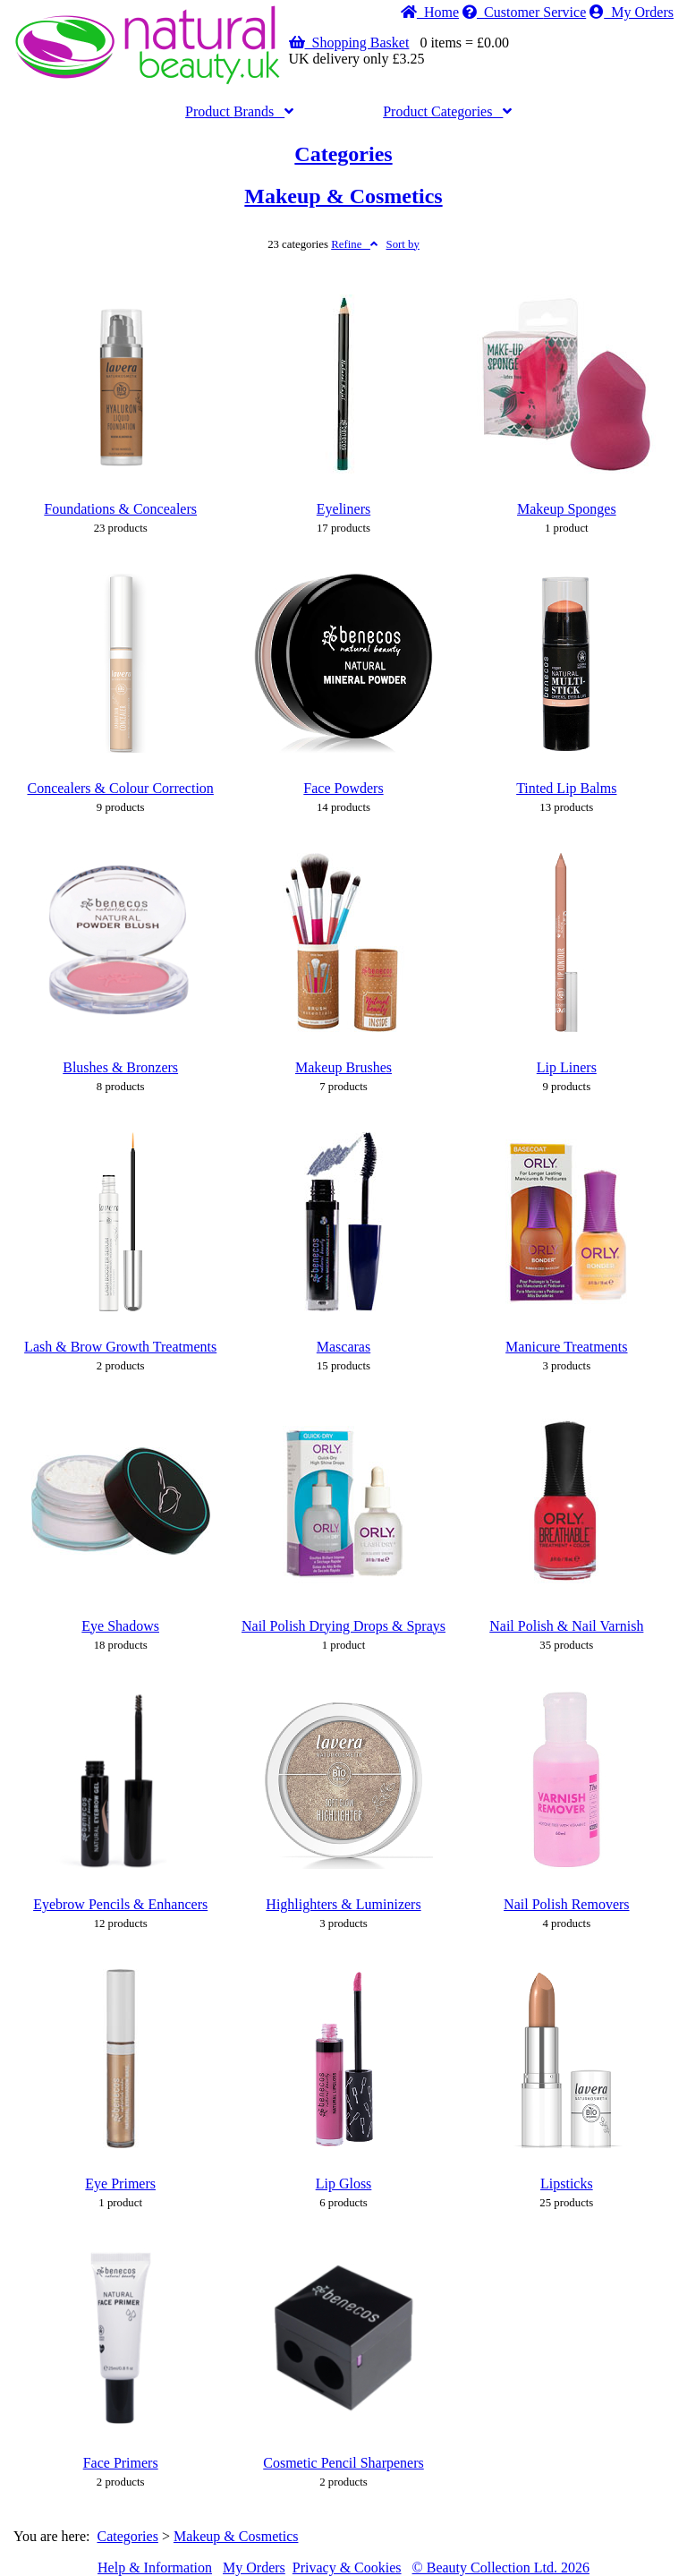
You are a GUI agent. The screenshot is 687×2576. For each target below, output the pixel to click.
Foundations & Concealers (120, 508)
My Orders (631, 12)
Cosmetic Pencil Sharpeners (343, 2462)
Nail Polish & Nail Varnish (566, 1625)
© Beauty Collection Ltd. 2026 (500, 2567)
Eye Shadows (120, 1625)
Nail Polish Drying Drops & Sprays (343, 1625)
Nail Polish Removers (566, 1904)
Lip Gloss (344, 2183)
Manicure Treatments (566, 1346)
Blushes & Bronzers (120, 1067)
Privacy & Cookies (347, 2567)
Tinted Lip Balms (566, 788)
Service (524, 12)
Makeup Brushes (343, 1067)
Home (430, 12)
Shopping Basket (349, 42)
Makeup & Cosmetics (343, 196)
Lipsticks (566, 2183)
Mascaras (343, 1346)
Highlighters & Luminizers (343, 1904)
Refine (354, 244)
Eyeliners (343, 508)
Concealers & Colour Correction (120, 788)
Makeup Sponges (566, 508)
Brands (239, 111)
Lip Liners (567, 1067)
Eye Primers (120, 2183)
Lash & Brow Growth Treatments (120, 1346)
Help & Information (155, 2567)
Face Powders (343, 788)
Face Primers (120, 2462)
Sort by (403, 244)
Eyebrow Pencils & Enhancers (120, 1904)
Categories (447, 111)
